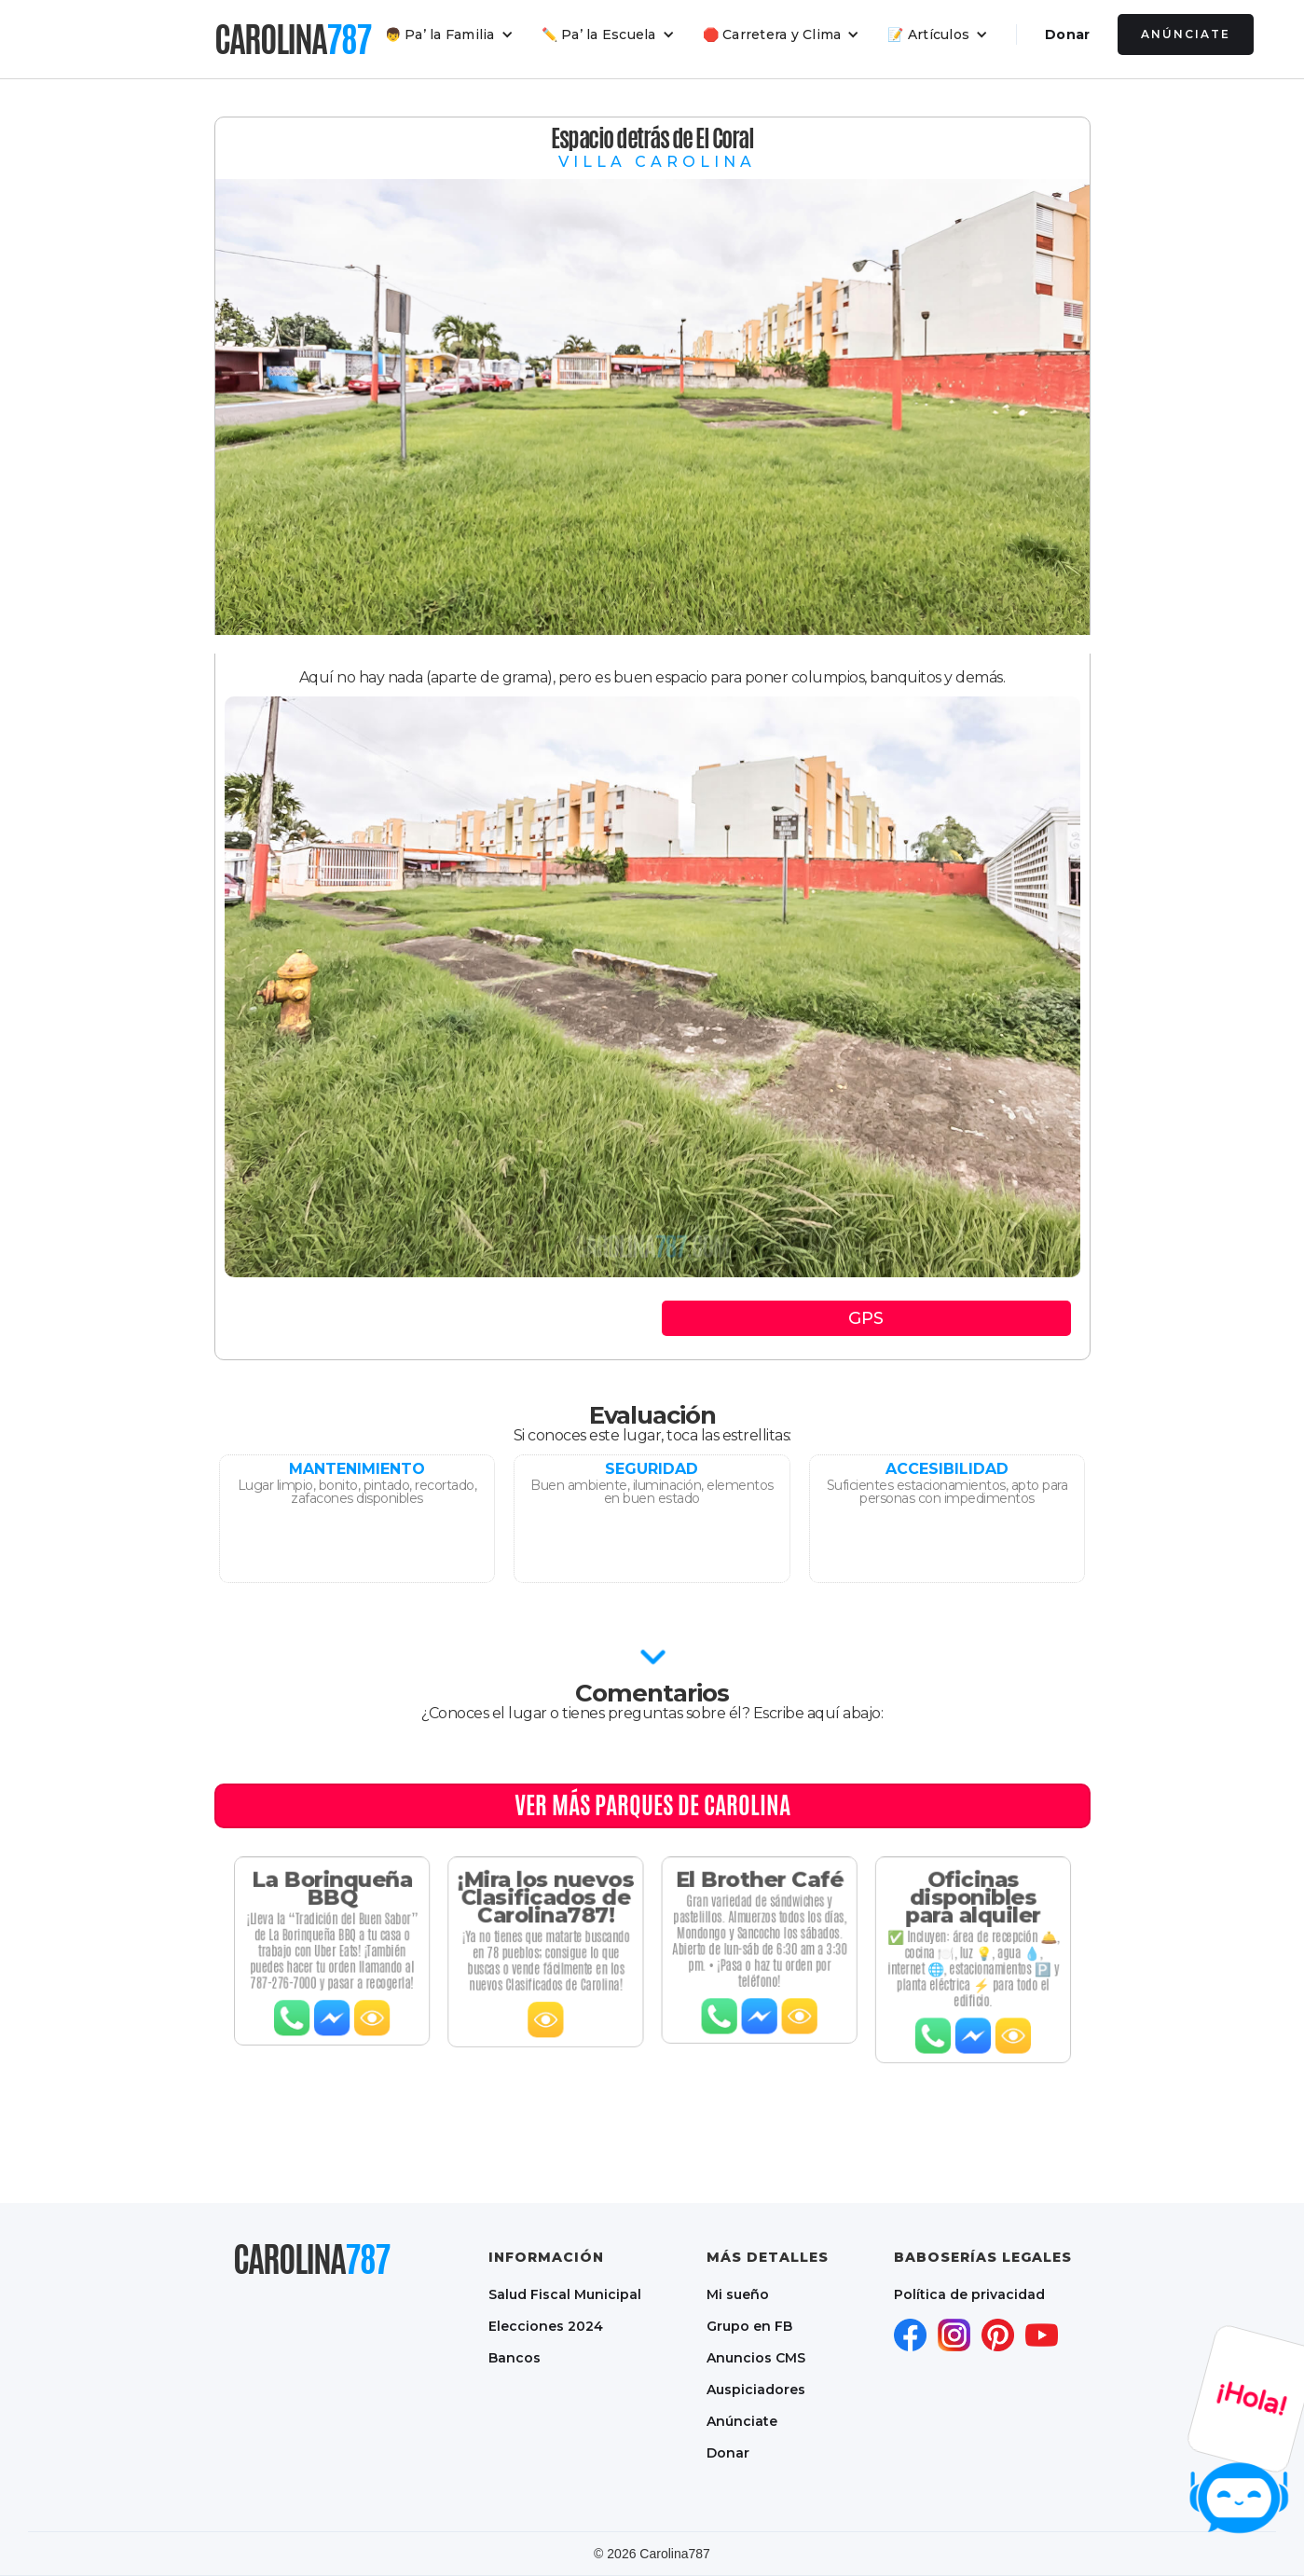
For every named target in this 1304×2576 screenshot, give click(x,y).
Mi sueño (738, 2294)
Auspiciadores (756, 2389)
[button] (449, 34)
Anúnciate (1185, 34)
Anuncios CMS (756, 2357)
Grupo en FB (749, 2326)
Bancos (514, 2357)
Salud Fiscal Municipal (564, 2294)
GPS (866, 1318)
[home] (292, 39)
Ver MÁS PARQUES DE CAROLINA (652, 1805)
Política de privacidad (969, 2294)
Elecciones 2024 (545, 2326)
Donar (1067, 34)
